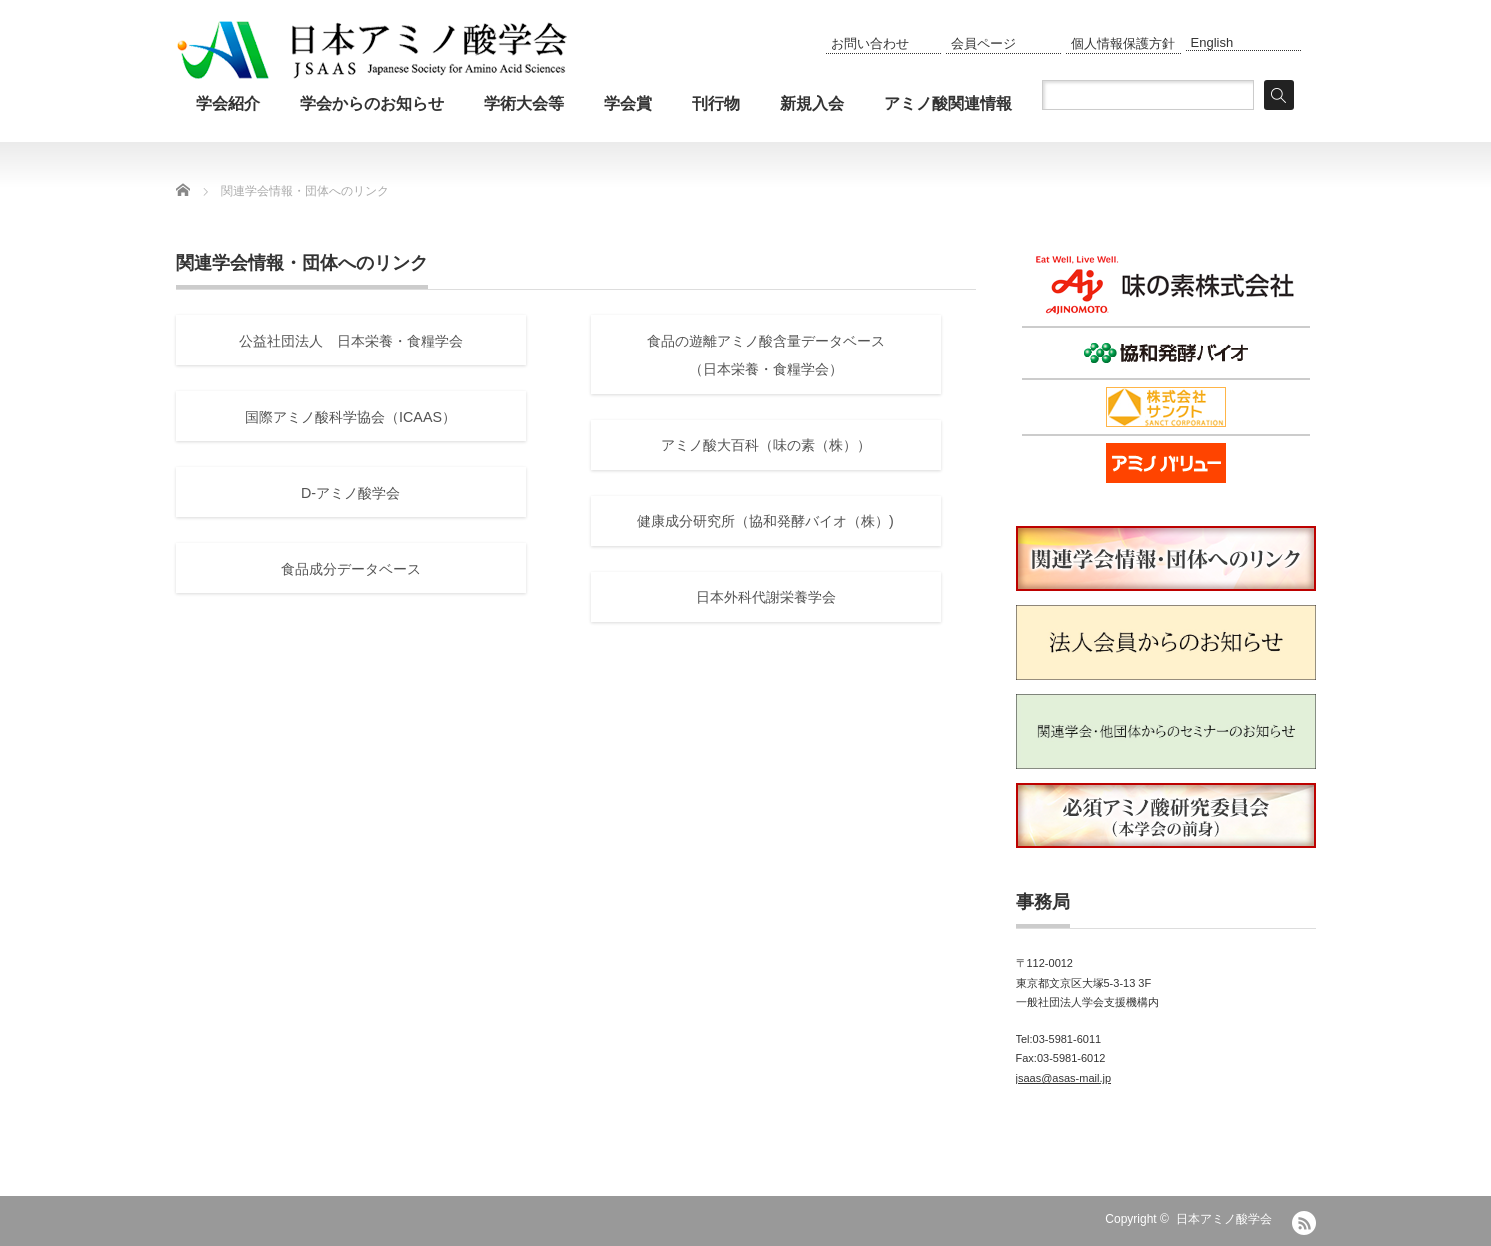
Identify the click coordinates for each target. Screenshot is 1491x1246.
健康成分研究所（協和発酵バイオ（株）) (765, 521)
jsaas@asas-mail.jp (1064, 1078)
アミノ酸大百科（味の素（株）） (766, 445)
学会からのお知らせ (372, 103)
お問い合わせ (870, 43)
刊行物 (716, 103)
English (1212, 42)
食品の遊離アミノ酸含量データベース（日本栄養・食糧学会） (766, 355)
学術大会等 (524, 103)
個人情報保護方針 (1123, 43)
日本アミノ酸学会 (1224, 1219)
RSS (1304, 1223)
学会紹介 (228, 103)
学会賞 (628, 103)
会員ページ (983, 43)
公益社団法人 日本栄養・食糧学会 (351, 341)
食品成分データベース (351, 569)
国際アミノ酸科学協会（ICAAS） (350, 417)
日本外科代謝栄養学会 (766, 597)
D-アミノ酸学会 (350, 493)
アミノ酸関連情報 (948, 103)
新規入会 (812, 103)
